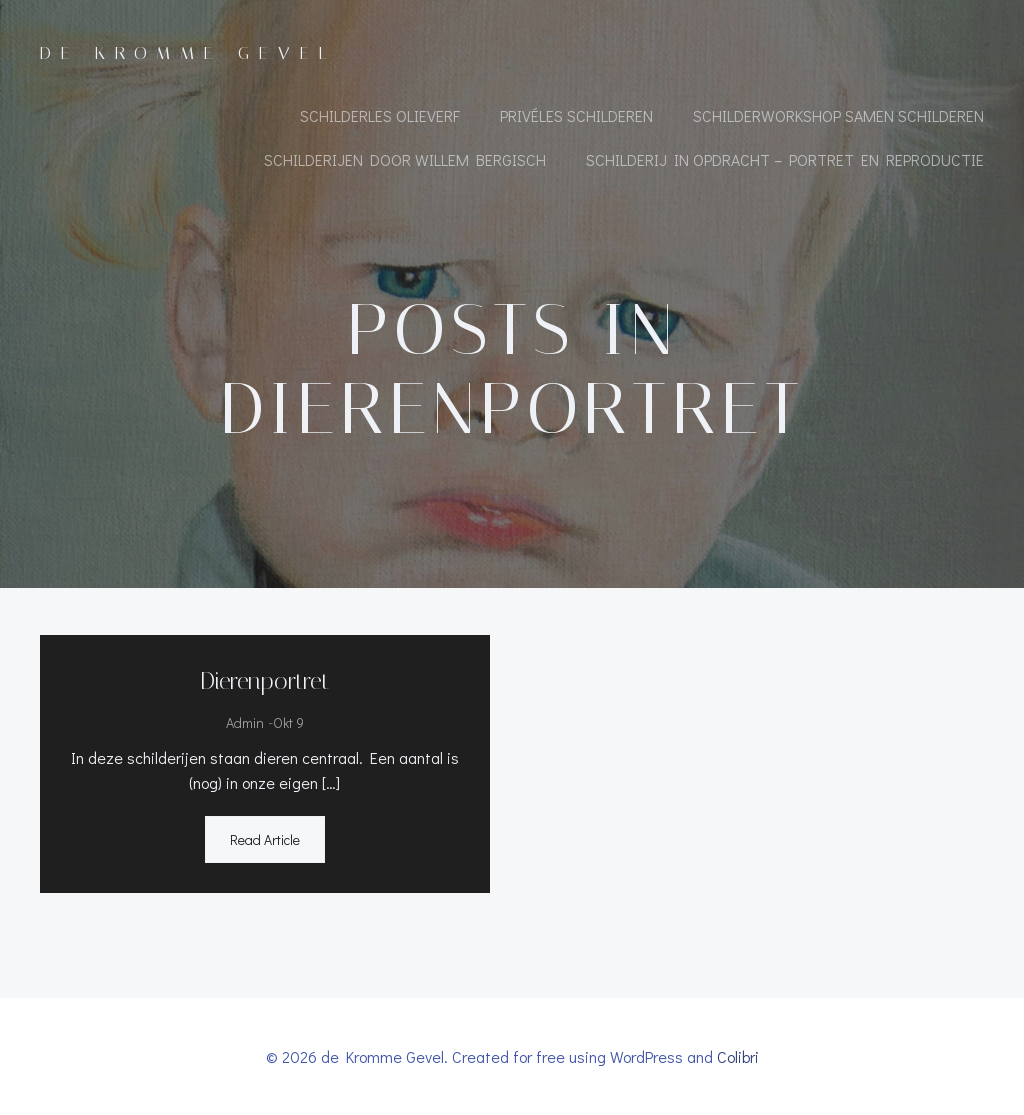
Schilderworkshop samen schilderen (838, 115)
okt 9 (288, 722)
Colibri (738, 1056)
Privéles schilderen (576, 115)
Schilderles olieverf (380, 115)
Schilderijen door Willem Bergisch (405, 159)
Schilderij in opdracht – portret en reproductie (785, 159)
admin (245, 722)
